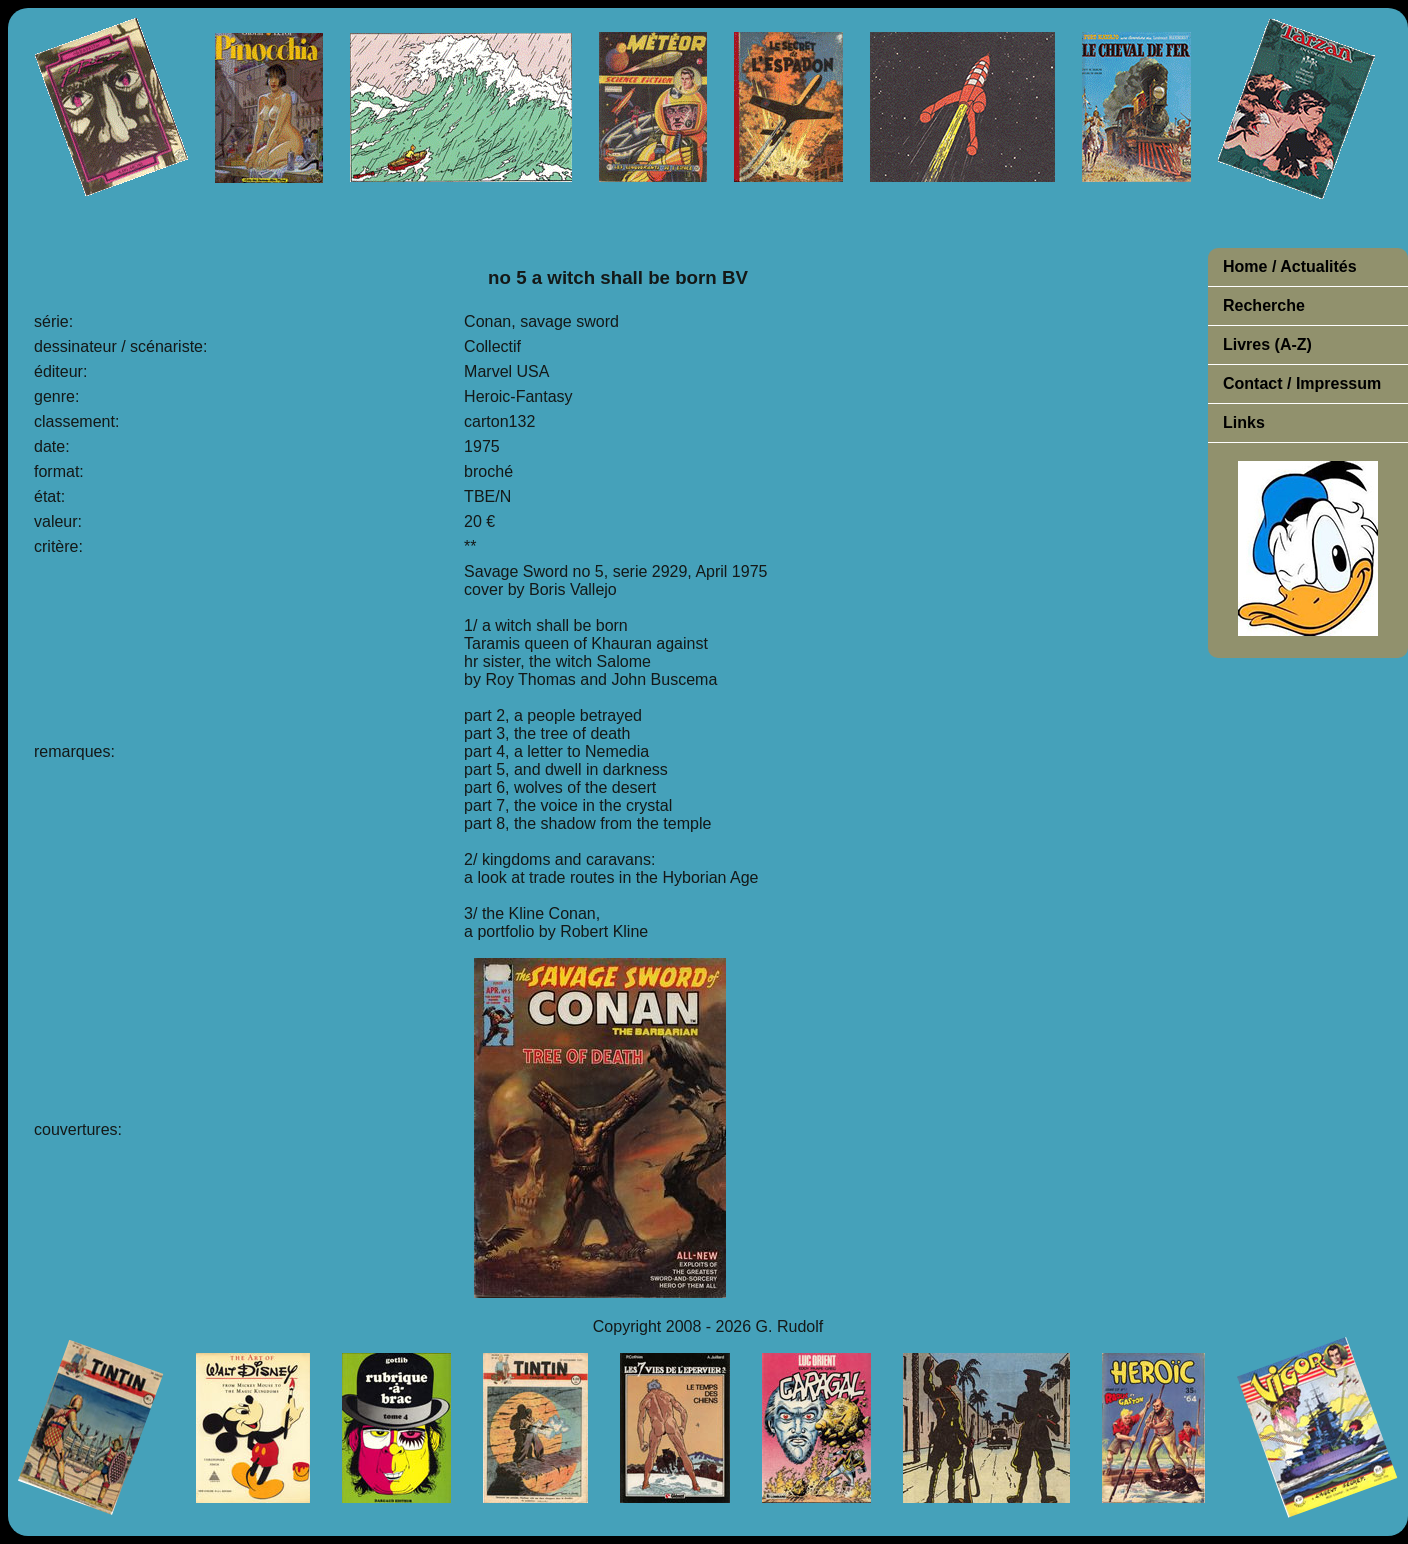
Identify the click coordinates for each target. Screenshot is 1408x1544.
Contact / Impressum (1302, 383)
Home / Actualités (1290, 266)
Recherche (1264, 305)
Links (1244, 422)
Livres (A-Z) (1267, 344)
